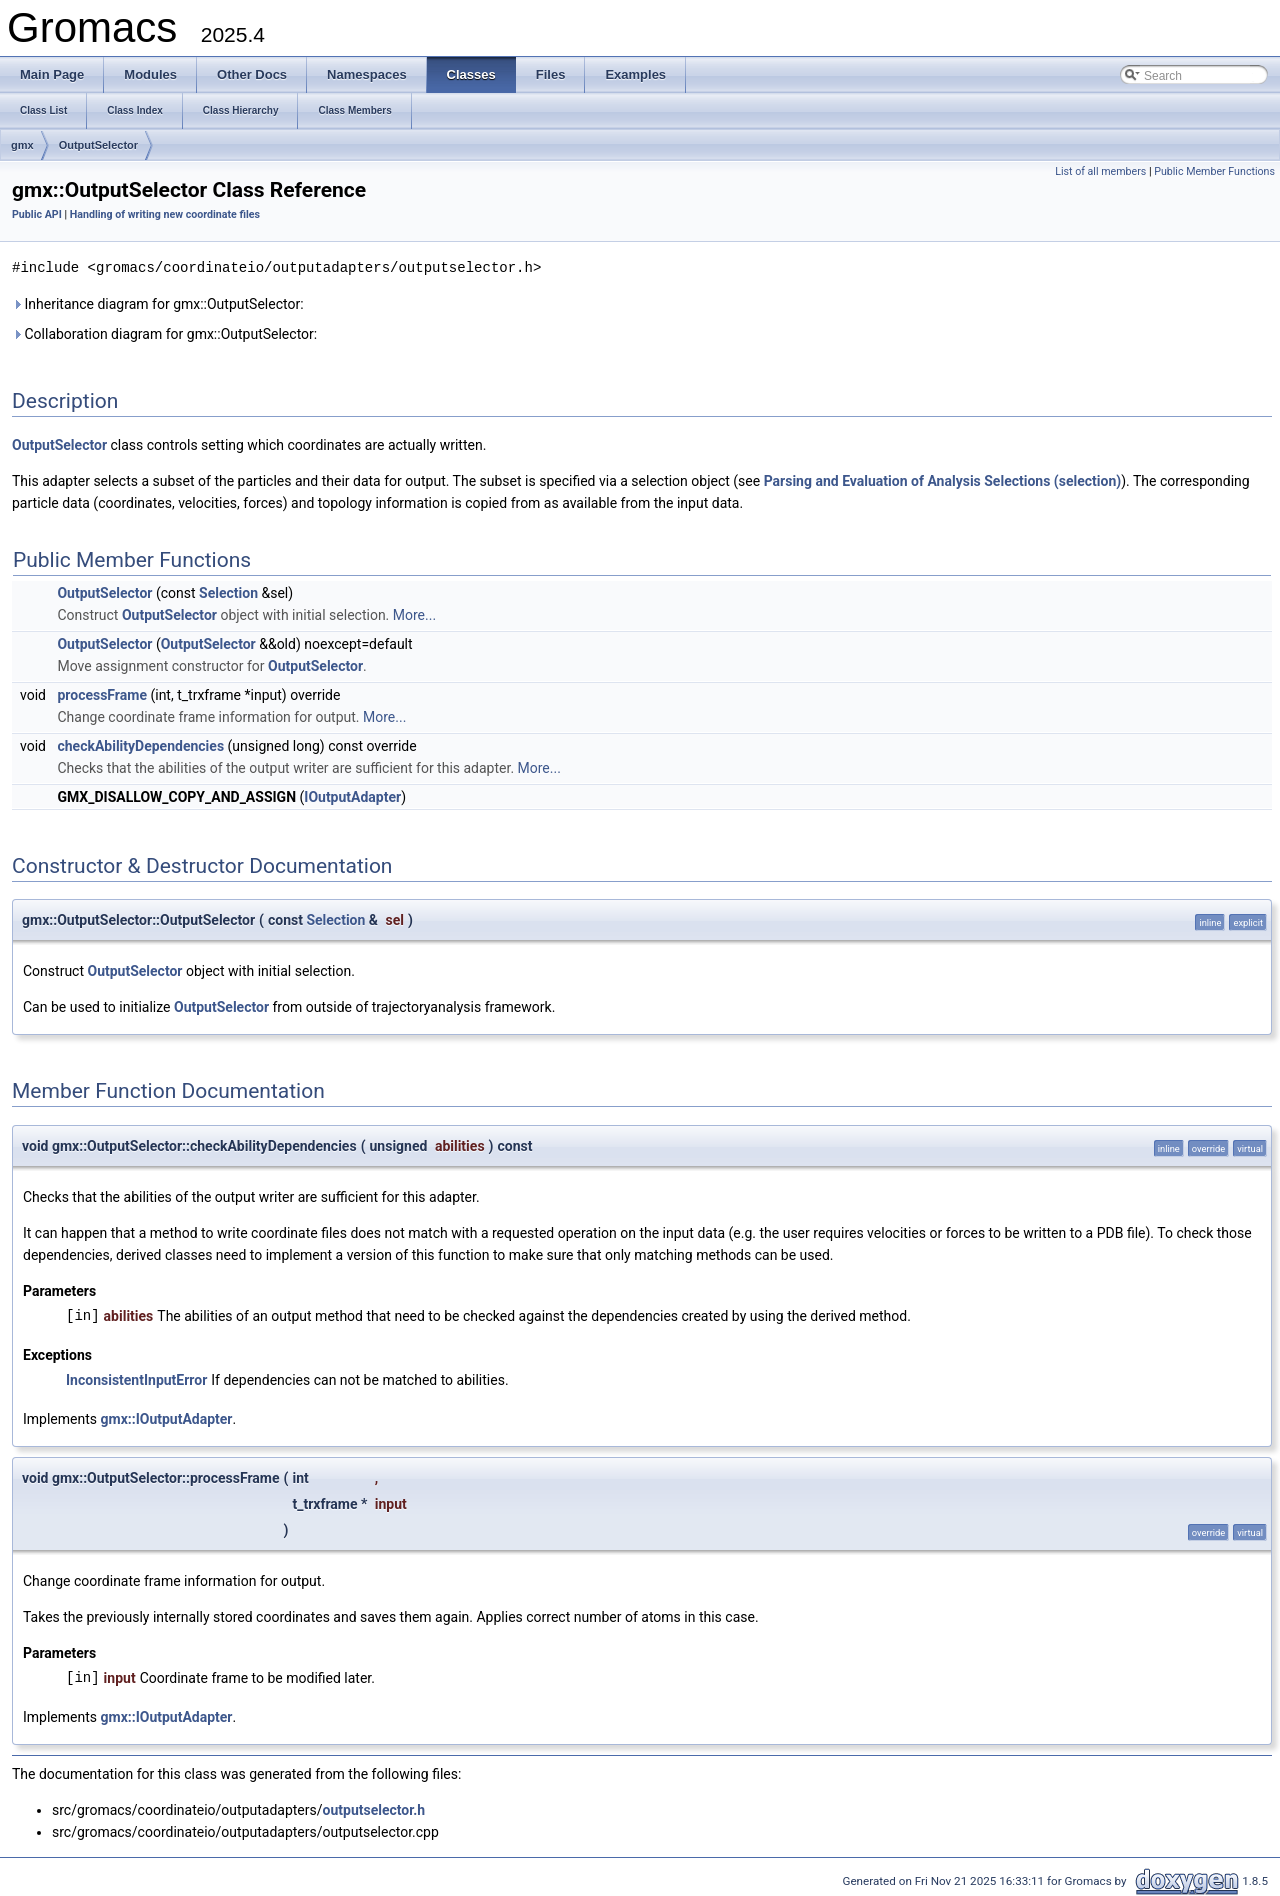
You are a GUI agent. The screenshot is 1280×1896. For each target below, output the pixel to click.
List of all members (1100, 171)
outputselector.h (374, 1809)
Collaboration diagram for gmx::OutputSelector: (164, 333)
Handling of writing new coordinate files (165, 214)
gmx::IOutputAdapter (167, 1418)
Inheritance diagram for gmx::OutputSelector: (158, 303)
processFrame (102, 694)
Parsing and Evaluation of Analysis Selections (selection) (943, 480)
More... (414, 614)
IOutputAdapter (352, 796)
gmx (22, 145)
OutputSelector (98, 145)
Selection (228, 592)
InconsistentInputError (136, 1379)
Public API (37, 214)
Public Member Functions (1214, 171)
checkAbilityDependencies (140, 745)
